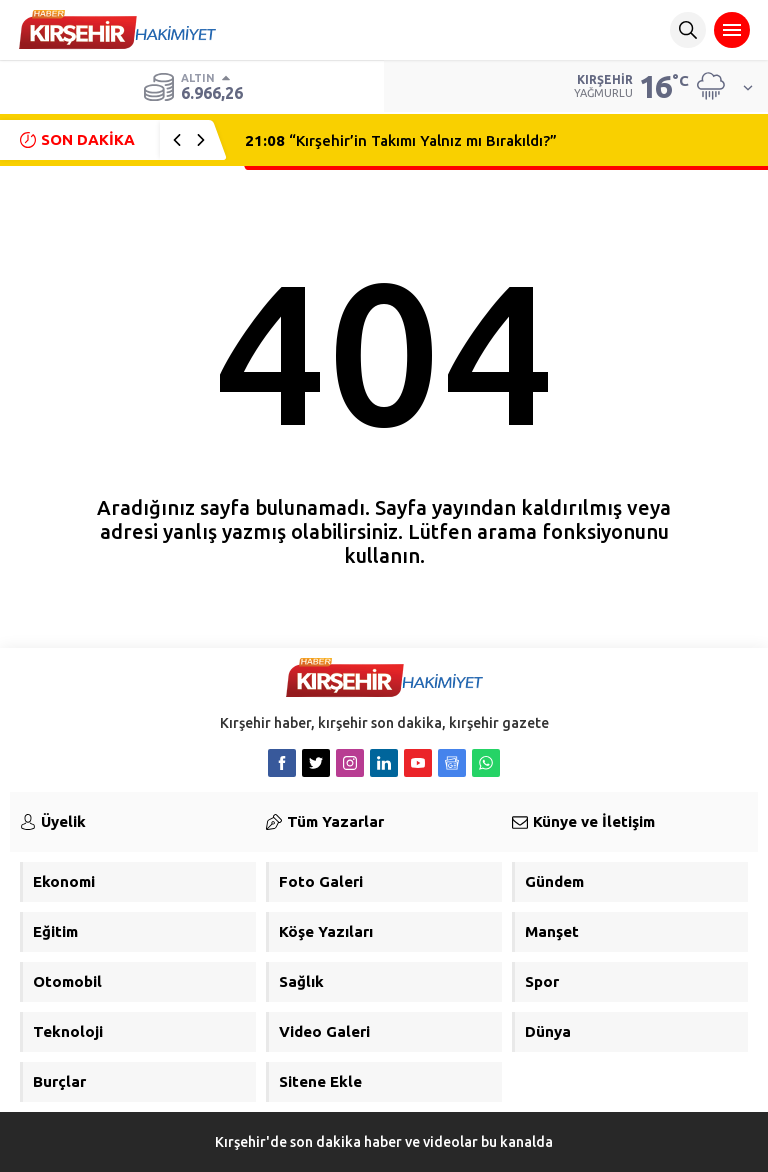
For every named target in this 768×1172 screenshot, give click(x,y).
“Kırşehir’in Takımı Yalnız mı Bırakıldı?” (401, 140)
